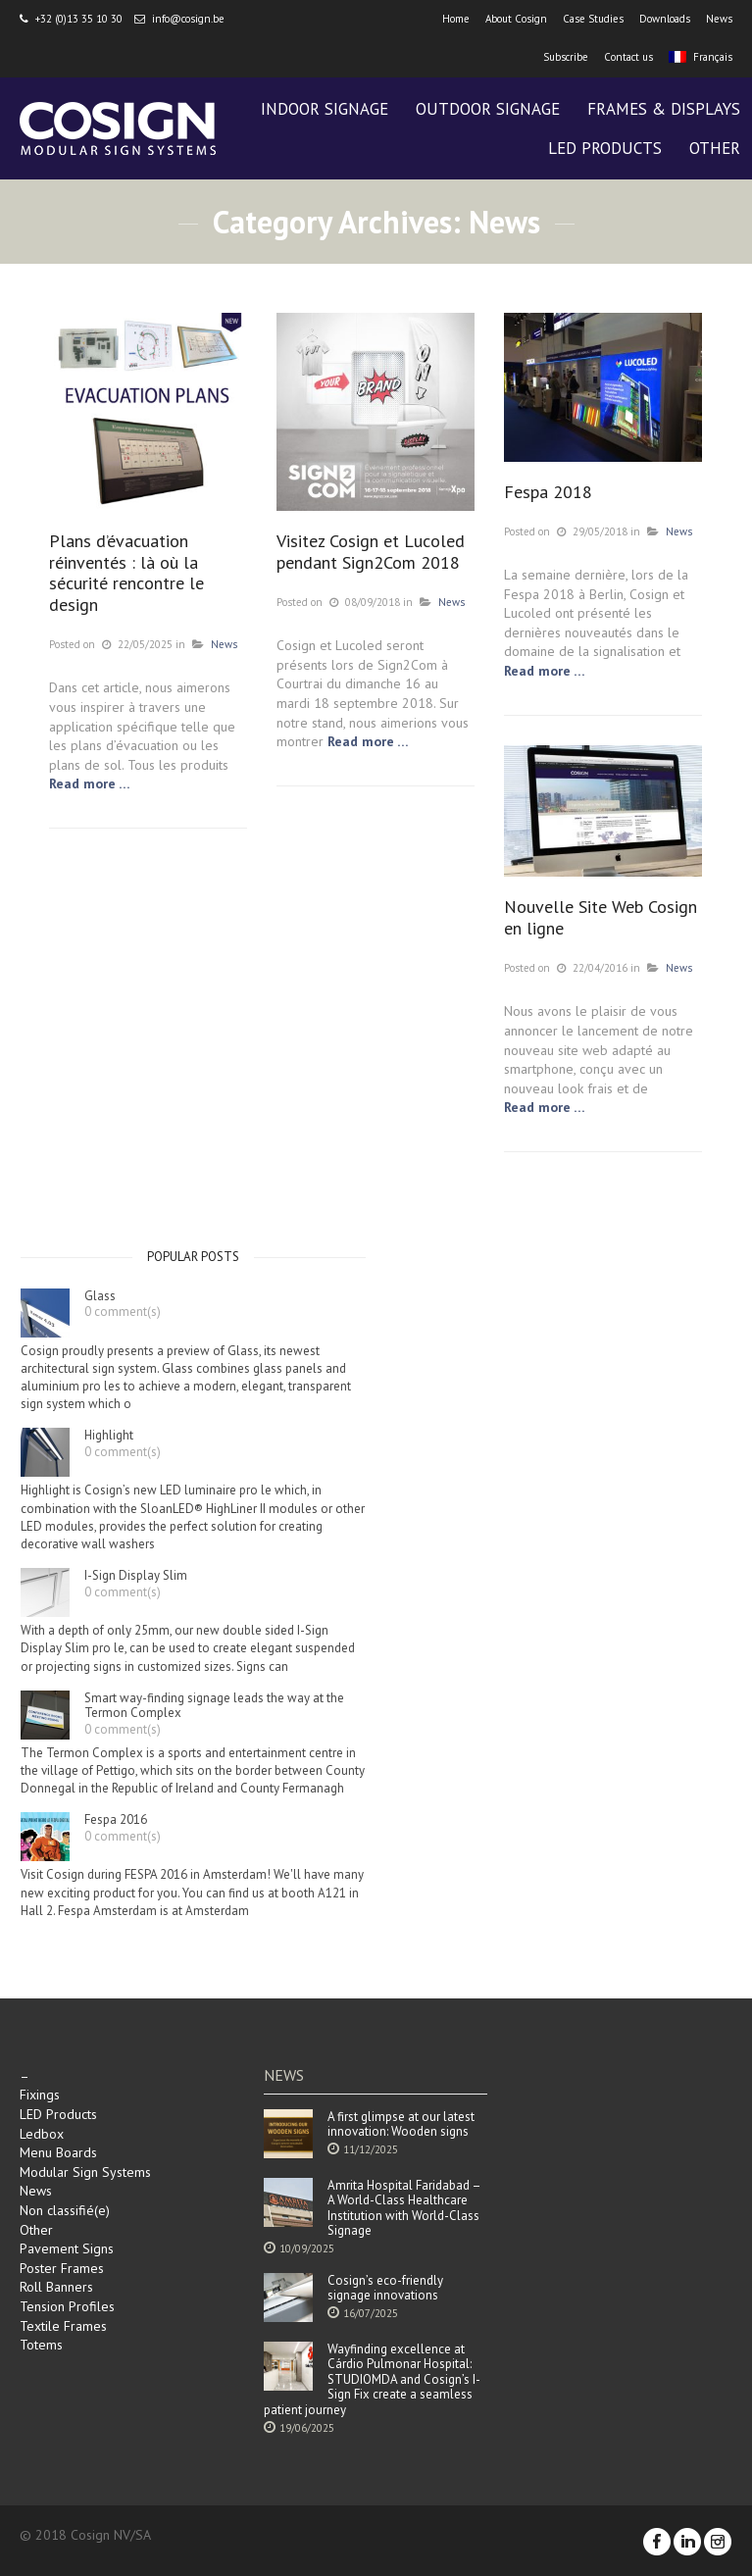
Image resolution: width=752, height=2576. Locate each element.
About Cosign (516, 18)
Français (700, 57)
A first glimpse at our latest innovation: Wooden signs (401, 2124)
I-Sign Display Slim (135, 1576)
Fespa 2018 (548, 491)
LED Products (58, 2114)
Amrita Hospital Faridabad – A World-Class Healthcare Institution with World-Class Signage (403, 2208)
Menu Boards (58, 2152)
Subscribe (565, 57)
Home (456, 18)
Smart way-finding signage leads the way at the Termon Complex (214, 1706)
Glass (100, 1296)
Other (36, 2230)
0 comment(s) (122, 1311)
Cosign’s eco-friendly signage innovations (385, 2288)
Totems (41, 2344)
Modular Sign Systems (85, 2172)
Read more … (89, 783)
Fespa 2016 (115, 1820)
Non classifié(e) (65, 2210)
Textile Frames (63, 2326)
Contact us (628, 57)
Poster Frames (62, 2268)
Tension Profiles (67, 2306)
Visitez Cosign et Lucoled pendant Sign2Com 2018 (370, 552)
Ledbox (42, 2134)
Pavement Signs (67, 2248)
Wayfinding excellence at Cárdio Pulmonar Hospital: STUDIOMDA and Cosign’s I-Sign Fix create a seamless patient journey (372, 2380)
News (719, 18)
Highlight (108, 1435)
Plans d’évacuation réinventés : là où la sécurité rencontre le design (126, 573)
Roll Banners (56, 2287)
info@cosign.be (188, 18)
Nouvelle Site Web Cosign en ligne (600, 917)
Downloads (664, 18)
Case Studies (593, 18)
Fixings (40, 2094)
